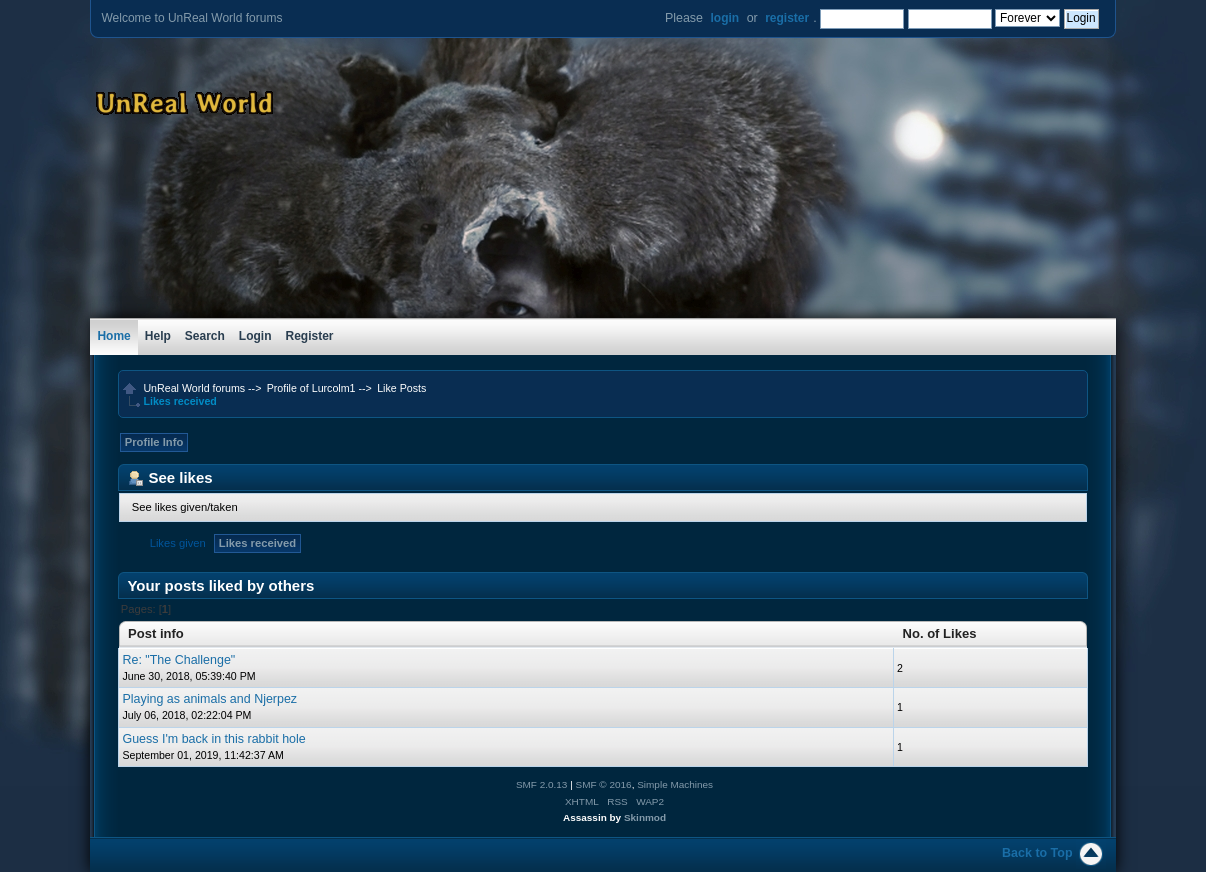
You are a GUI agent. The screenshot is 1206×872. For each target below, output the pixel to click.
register (787, 18)
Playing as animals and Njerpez (209, 699)
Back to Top (1037, 853)
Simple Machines (675, 784)
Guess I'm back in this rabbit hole (213, 739)
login (725, 18)
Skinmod (645, 817)
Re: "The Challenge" (178, 660)
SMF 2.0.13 (542, 784)
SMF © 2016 (604, 784)
